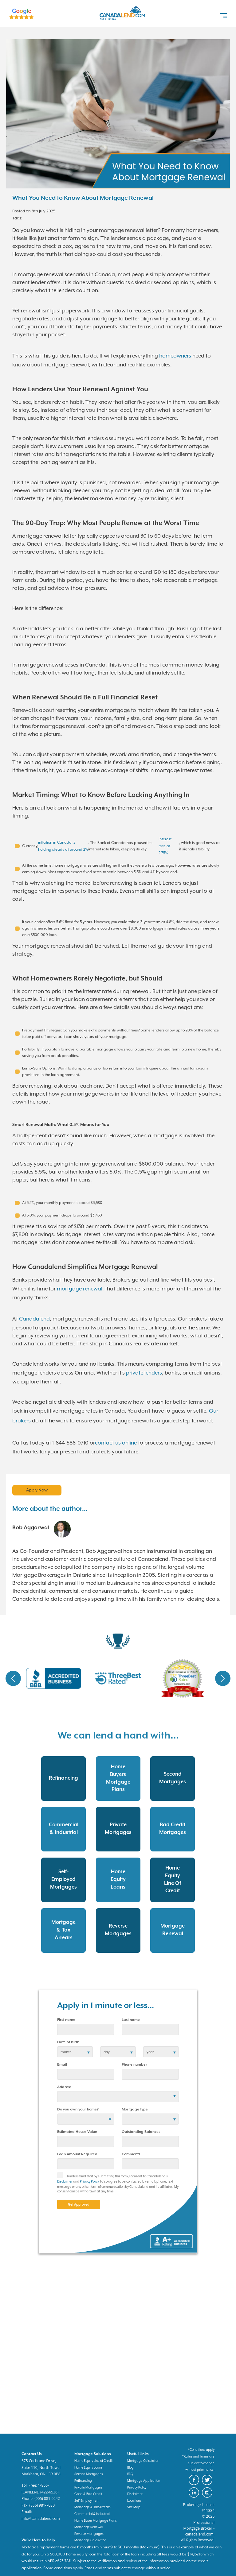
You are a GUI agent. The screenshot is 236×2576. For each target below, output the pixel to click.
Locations (134, 2500)
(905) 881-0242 (47, 2498)
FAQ (130, 2474)
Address (64, 2087)
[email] (85, 2074)
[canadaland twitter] (208, 2484)
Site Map (133, 2507)
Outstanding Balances (141, 2132)
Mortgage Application (143, 2480)
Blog (130, 2467)
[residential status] (85, 2119)
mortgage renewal (79, 1289)
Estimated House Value (77, 2132)
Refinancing (83, 2480)
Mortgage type (135, 2109)
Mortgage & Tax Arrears (92, 2507)
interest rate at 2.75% (165, 846)
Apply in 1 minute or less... (105, 2005)
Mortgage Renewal (88, 2527)
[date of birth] (75, 2051)
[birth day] (118, 2051)
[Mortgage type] (150, 2119)
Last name (131, 2020)
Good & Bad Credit (88, 2494)
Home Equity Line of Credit (93, 2460)
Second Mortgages (88, 2474)
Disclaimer (65, 2181)
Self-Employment (87, 2500)
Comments (131, 2154)
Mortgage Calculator (143, 2460)
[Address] (118, 2096)
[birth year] (161, 2051)
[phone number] (150, 2074)
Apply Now (37, 1489)
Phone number (134, 2065)
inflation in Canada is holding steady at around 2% (63, 845)
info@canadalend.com (41, 2518)
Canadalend (34, 1319)
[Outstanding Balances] (150, 2141)
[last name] (150, 2029)
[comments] (150, 2163)
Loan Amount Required (77, 2154)
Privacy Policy (89, 2181)
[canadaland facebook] (195, 2484)
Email (62, 2065)
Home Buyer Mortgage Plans (95, 2520)
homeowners (175, 356)
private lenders (144, 1373)
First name (66, 2020)
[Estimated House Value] (85, 2141)
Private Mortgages (88, 2487)
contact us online (116, 1443)
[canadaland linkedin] (195, 2496)
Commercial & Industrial (92, 2514)
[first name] (85, 2029)
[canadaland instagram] (208, 2496)
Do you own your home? (78, 2109)
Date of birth (68, 2042)
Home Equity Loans (88, 2467)
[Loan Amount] (85, 2163)
